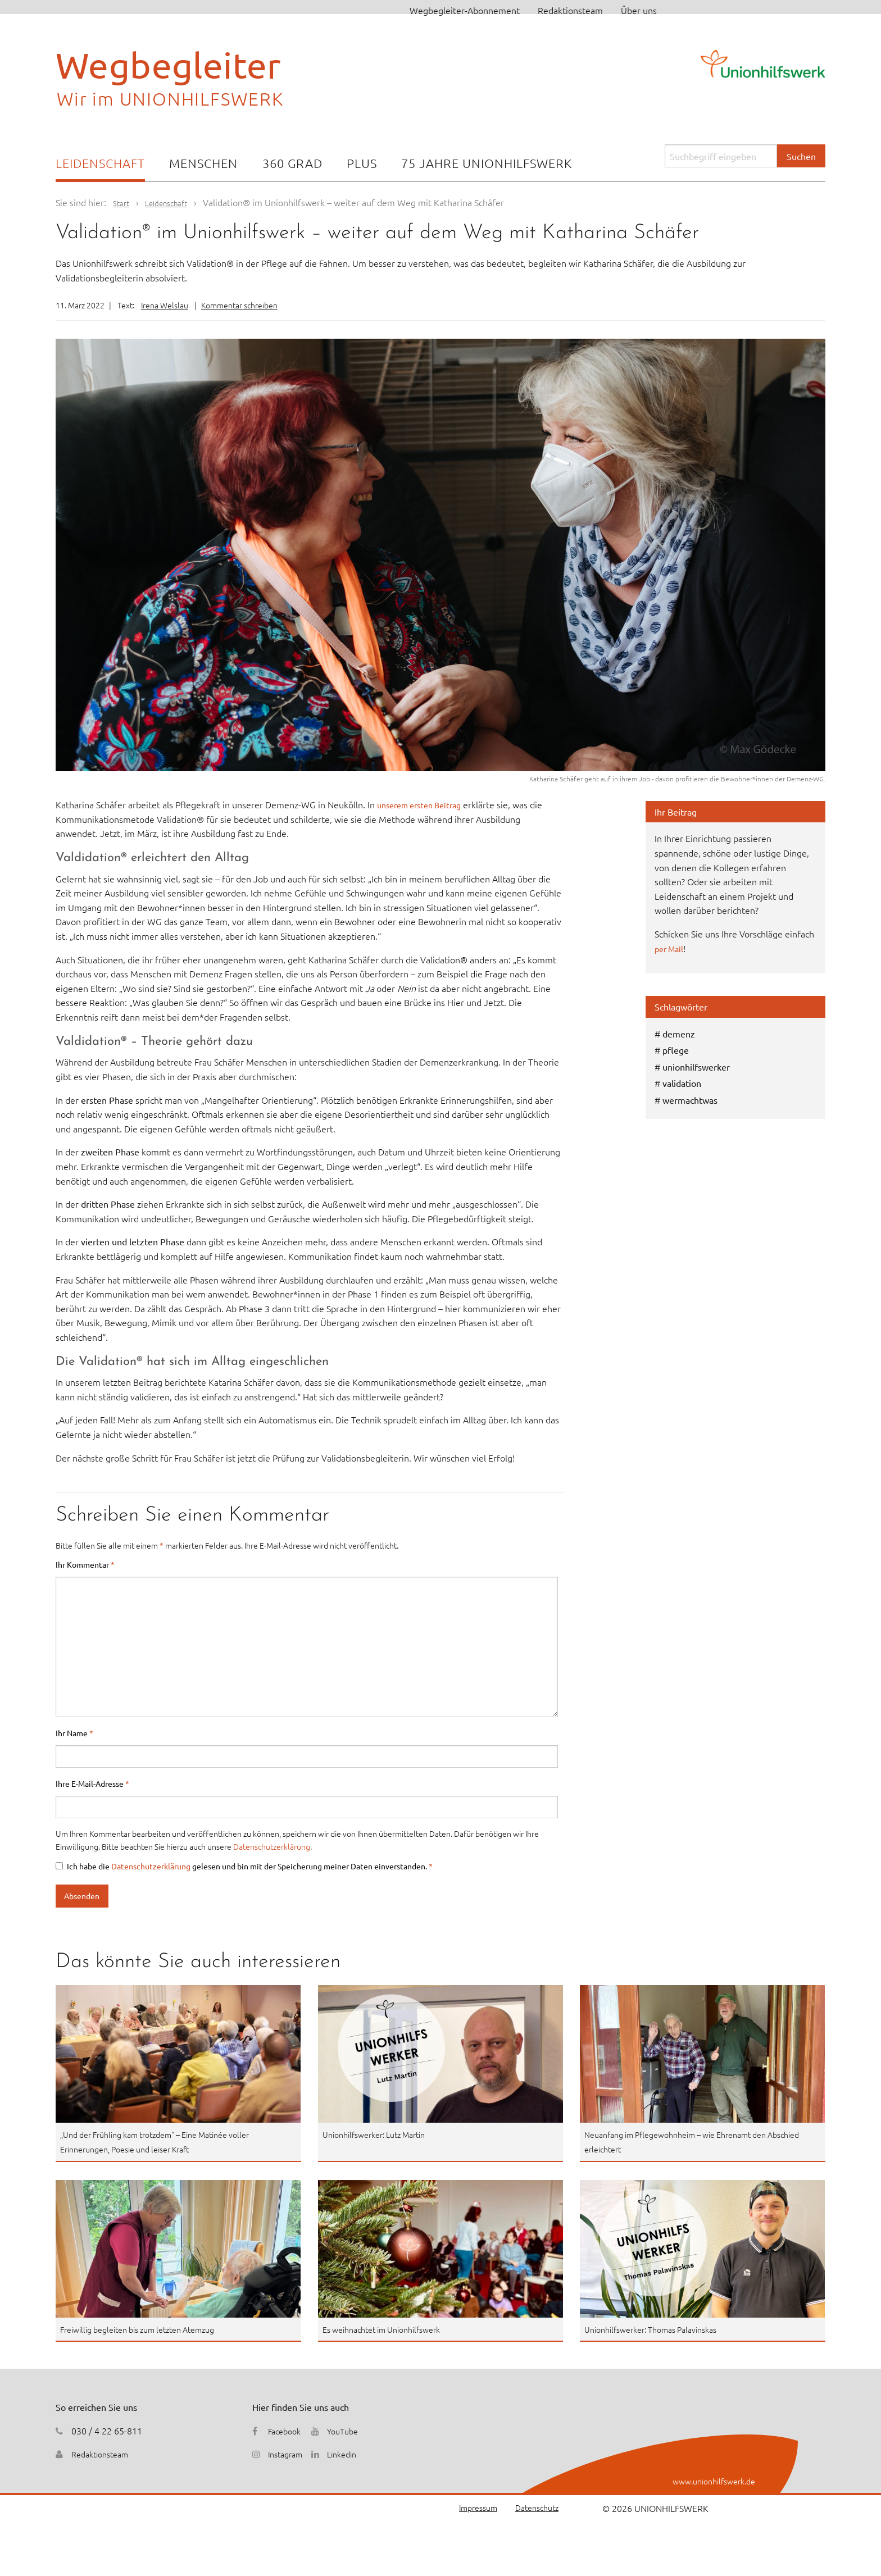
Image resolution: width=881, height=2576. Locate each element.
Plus (362, 163)
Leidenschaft (100, 163)
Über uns (639, 10)
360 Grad (292, 163)
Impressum (469, 2508)
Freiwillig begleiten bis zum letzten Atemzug (149, 2329)
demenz (678, 1033)
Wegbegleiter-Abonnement (465, 10)
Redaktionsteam (570, 10)
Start (122, 202)
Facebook (286, 2430)
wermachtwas (689, 1099)
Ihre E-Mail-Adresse (92, 1783)
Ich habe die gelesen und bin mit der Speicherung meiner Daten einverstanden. (244, 1866)
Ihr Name (74, 1733)
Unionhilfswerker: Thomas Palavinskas (660, 2329)
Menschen (203, 163)
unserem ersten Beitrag (424, 804)
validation (681, 1083)
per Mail (671, 948)
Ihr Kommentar (85, 1564)
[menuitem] (100, 164)
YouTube (350, 2430)
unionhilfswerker (696, 1066)
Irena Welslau (164, 305)
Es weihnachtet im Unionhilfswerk (390, 2329)
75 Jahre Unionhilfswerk (486, 163)
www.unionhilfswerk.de (708, 2480)
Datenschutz (533, 2508)
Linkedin (349, 2453)
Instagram (288, 2453)
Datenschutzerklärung (271, 1846)
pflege (675, 1049)
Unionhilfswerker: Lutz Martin (382, 2134)
